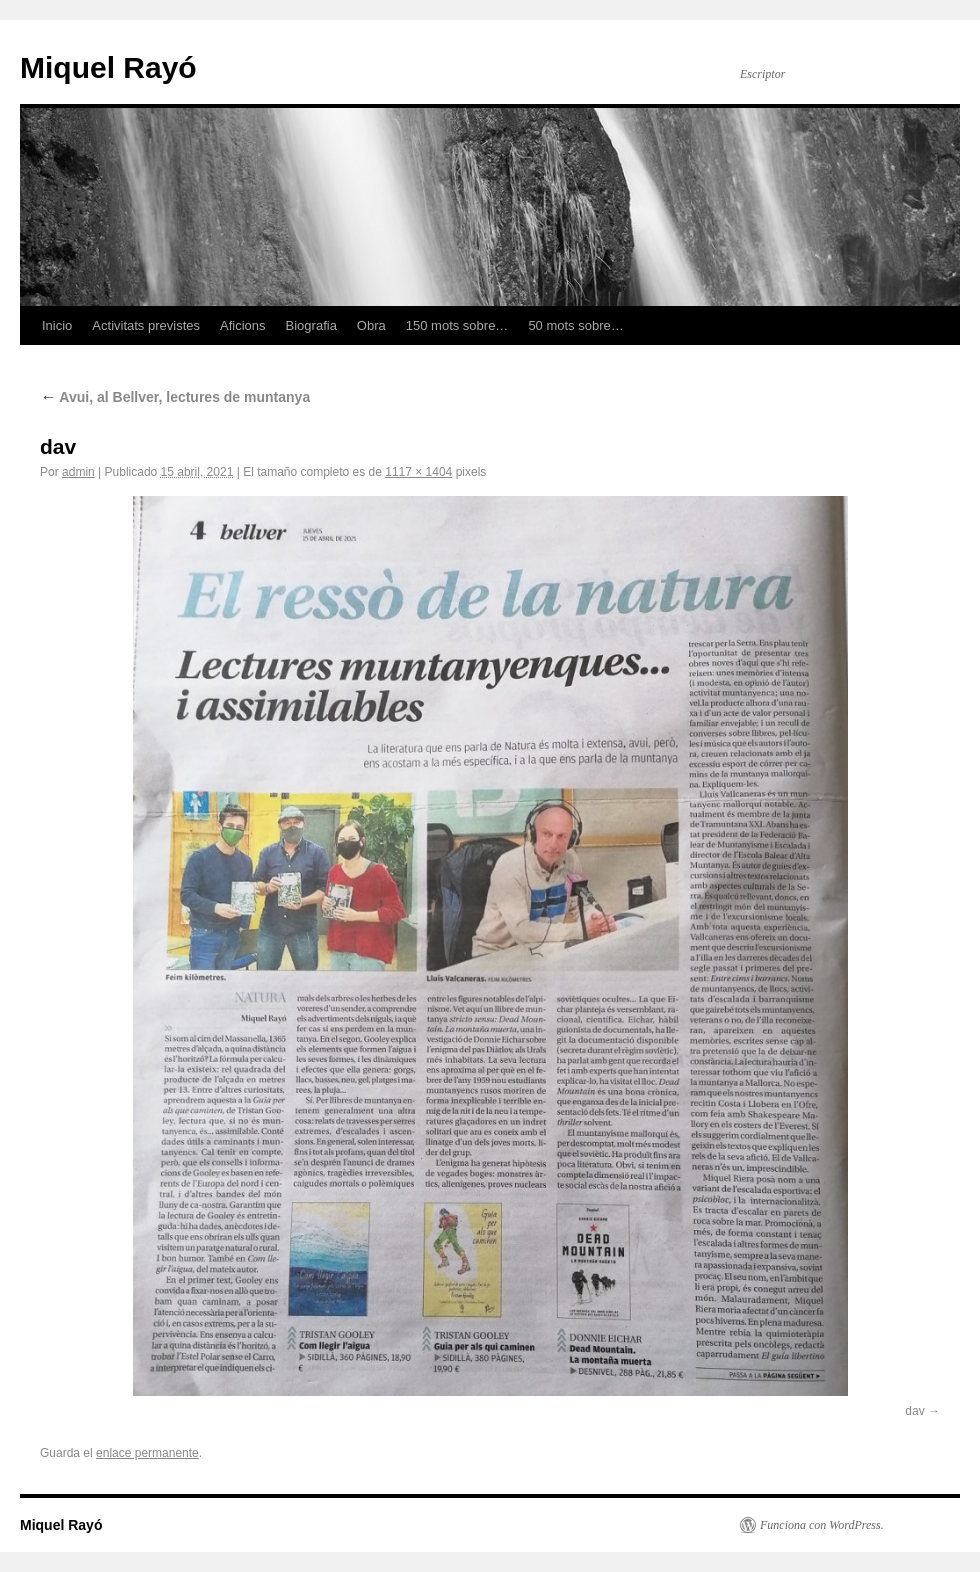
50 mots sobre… (575, 325)
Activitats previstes (146, 325)
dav (914, 1411)
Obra (371, 325)
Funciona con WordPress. (822, 1525)
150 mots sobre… (457, 325)
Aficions (243, 325)
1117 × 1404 (418, 472)
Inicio (57, 325)
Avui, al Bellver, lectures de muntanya (175, 397)
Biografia (311, 325)
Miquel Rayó (108, 67)
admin (78, 472)
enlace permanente (147, 1453)
